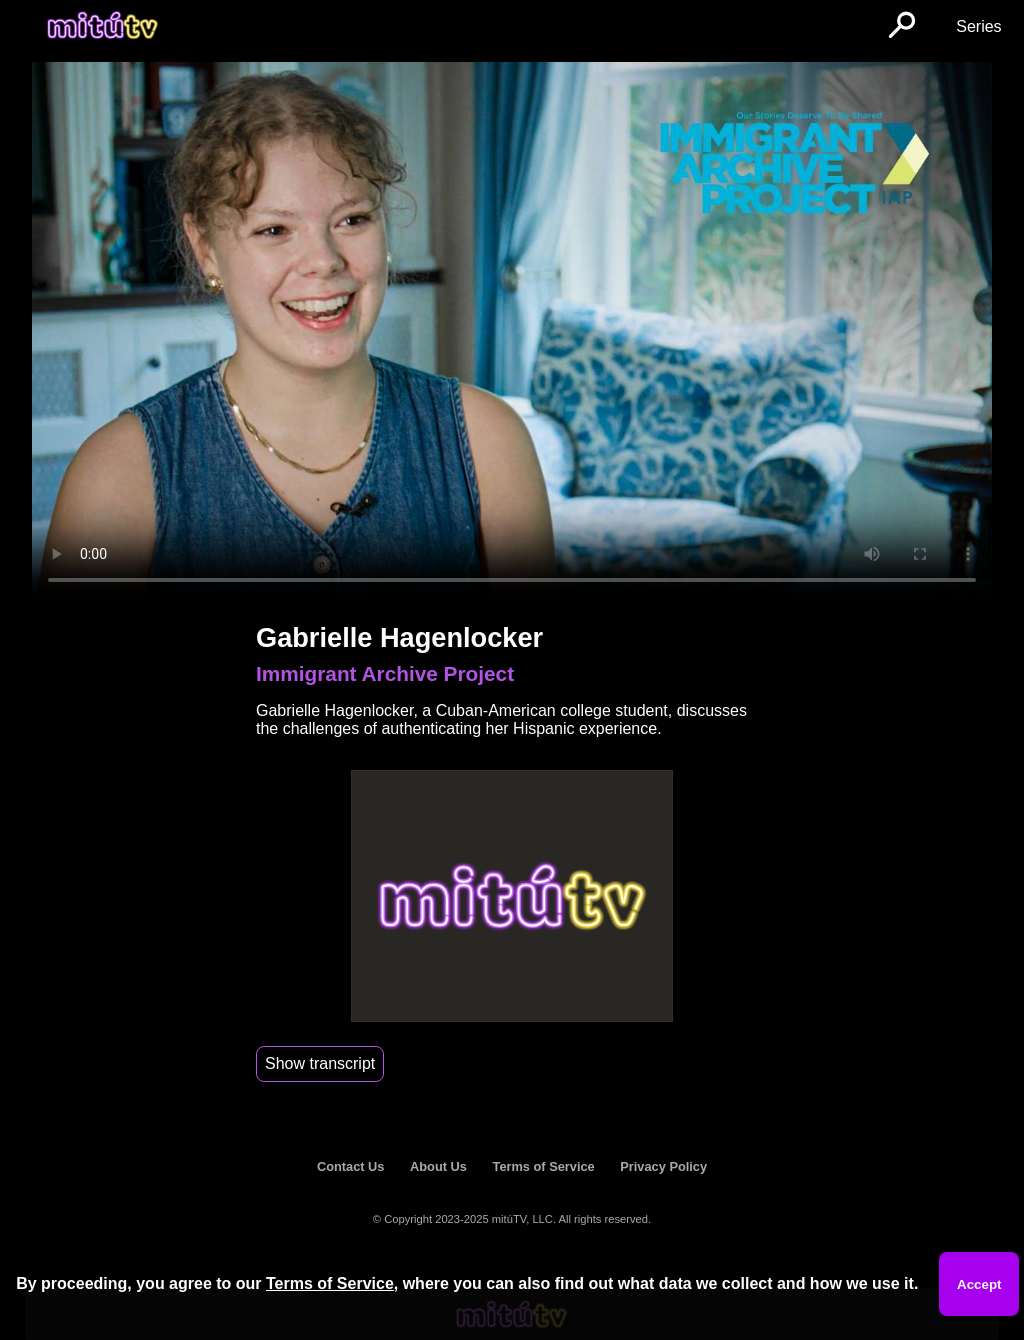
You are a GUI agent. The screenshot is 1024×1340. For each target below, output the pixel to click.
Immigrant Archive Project (385, 673)
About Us (438, 1166)
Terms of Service (544, 1166)
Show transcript (320, 1063)
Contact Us (351, 1166)
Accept (979, 1284)
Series (978, 26)
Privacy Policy (663, 1166)
